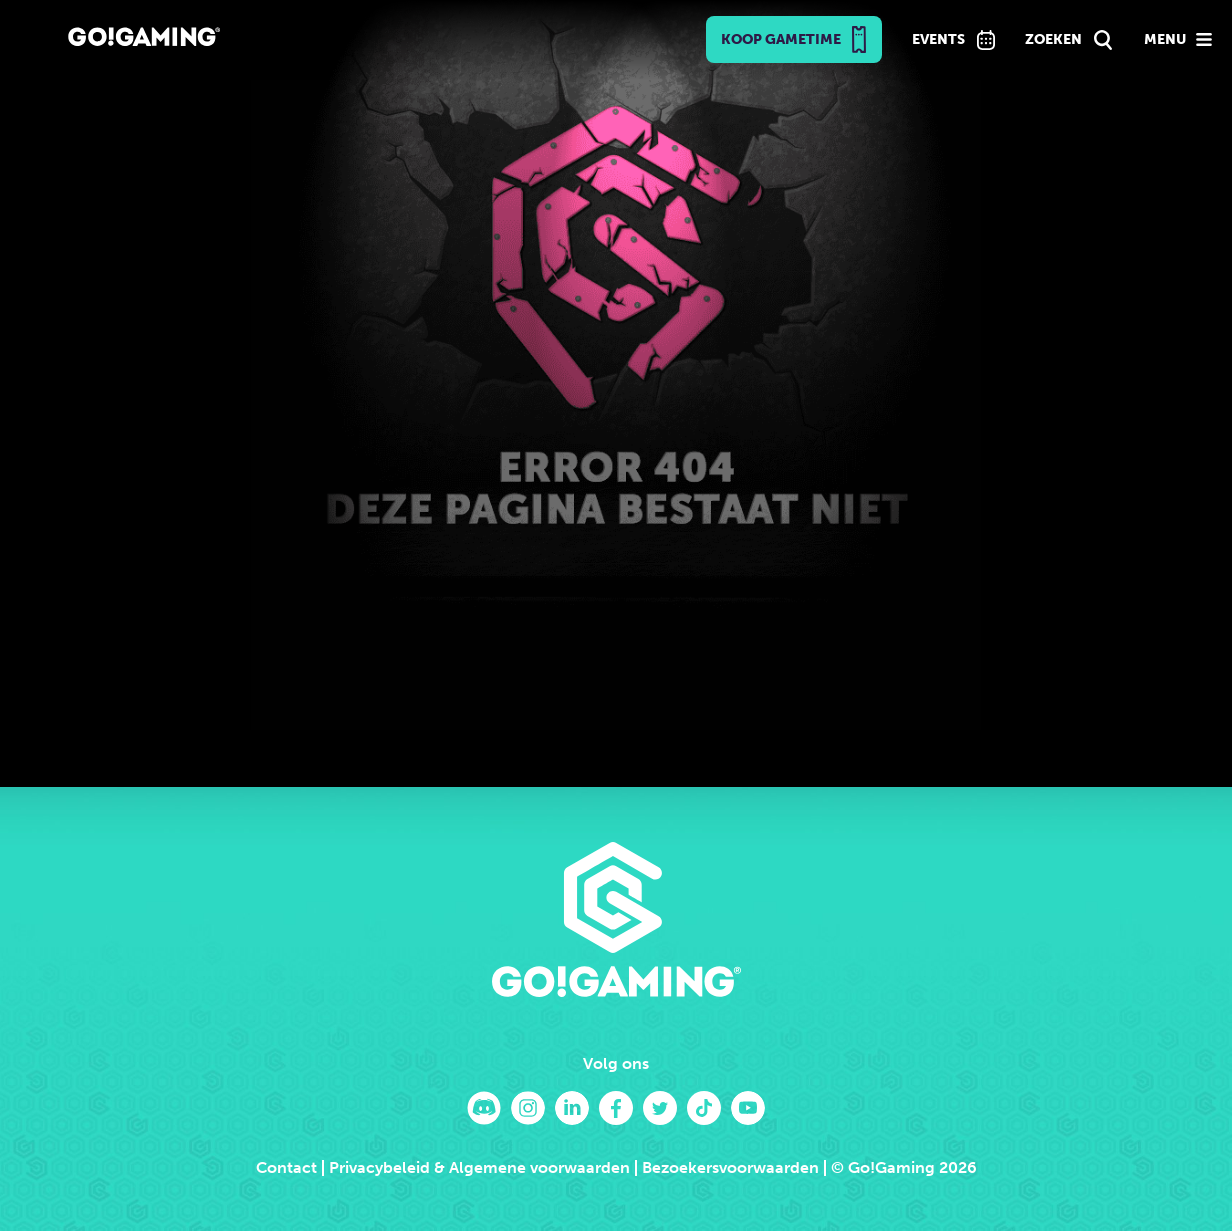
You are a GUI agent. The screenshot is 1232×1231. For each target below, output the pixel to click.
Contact (286, 1167)
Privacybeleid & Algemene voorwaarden (479, 1167)
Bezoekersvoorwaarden (730, 1167)
